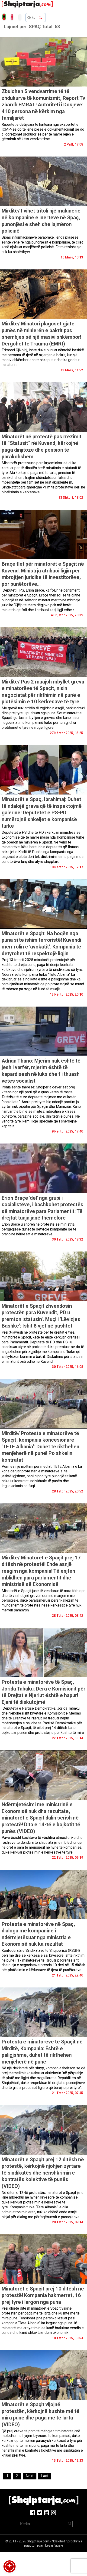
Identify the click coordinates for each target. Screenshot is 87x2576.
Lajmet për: (32, 26)
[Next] (29, 2476)
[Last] (44, 2476)
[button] (9, 2566)
